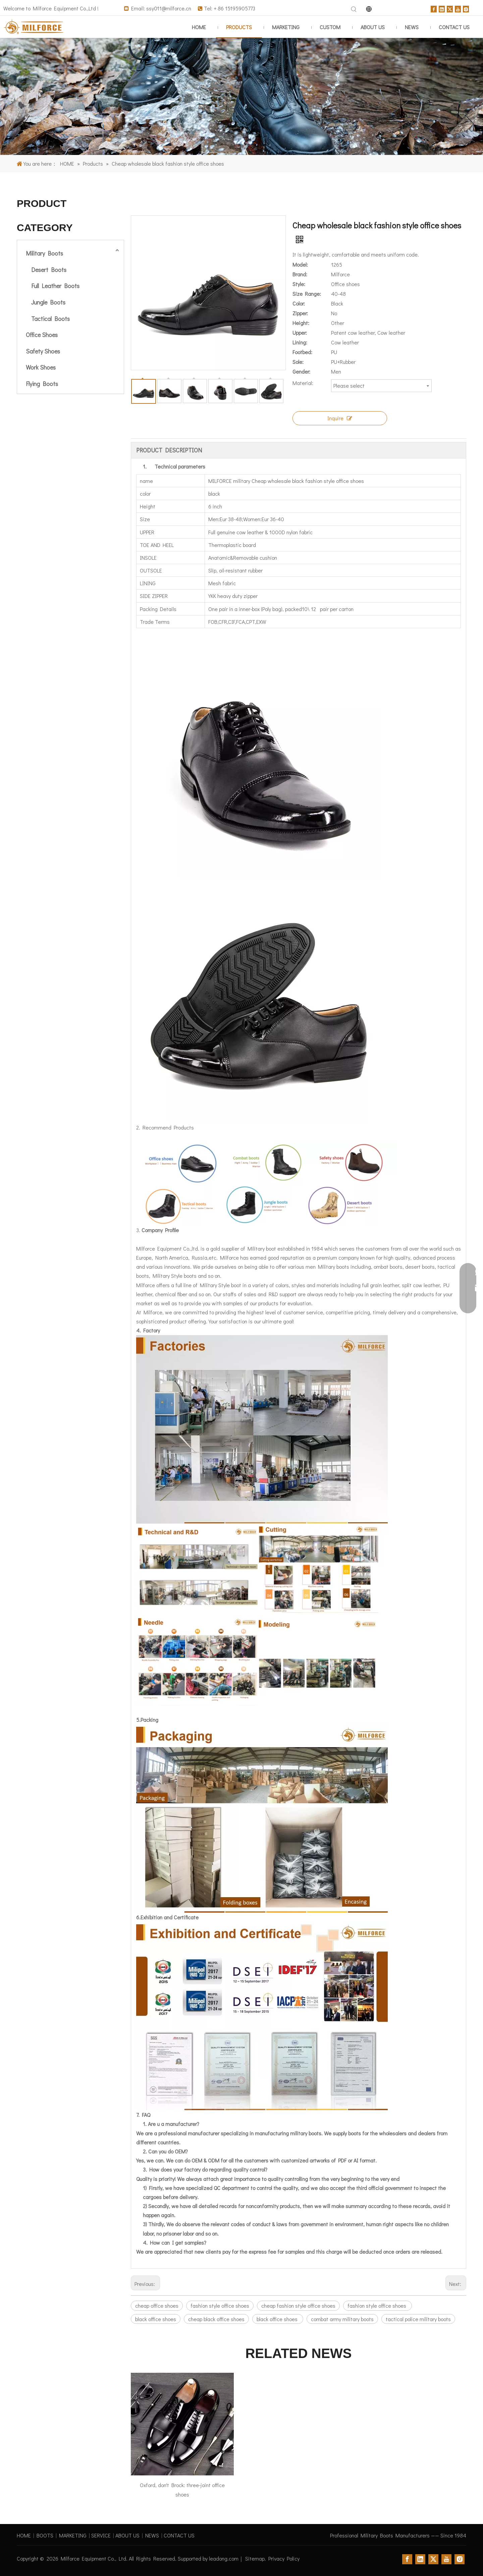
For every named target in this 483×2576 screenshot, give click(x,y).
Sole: (298, 361)
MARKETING (73, 2535)
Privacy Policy (284, 2558)
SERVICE (101, 2535)
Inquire (339, 418)
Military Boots (44, 253)
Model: (300, 264)
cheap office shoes (156, 2305)
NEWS (152, 2535)
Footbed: (302, 351)
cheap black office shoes (216, 2318)
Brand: (299, 274)
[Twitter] (450, 8)
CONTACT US (179, 2535)
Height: (300, 322)
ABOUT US (127, 2535)
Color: (298, 303)
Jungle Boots (48, 302)
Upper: (299, 332)
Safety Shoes (43, 351)
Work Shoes (41, 367)
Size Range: (306, 293)
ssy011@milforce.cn (168, 8)
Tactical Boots (50, 319)
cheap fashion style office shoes (298, 2305)
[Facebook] (434, 8)
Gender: (301, 371)
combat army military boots (342, 2318)
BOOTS (45, 2535)
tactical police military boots (418, 2318)
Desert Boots (48, 270)
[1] (241, 96)
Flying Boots (42, 384)
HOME (24, 2535)
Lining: (299, 342)
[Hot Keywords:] (354, 9)
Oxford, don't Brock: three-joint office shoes (182, 2489)
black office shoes (155, 2318)
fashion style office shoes (220, 2305)
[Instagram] (466, 8)
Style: (298, 283)
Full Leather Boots (55, 286)
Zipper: (300, 313)
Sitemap (255, 2558)
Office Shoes (42, 335)
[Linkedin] (442, 8)
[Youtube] (458, 8)
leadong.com (223, 2558)
